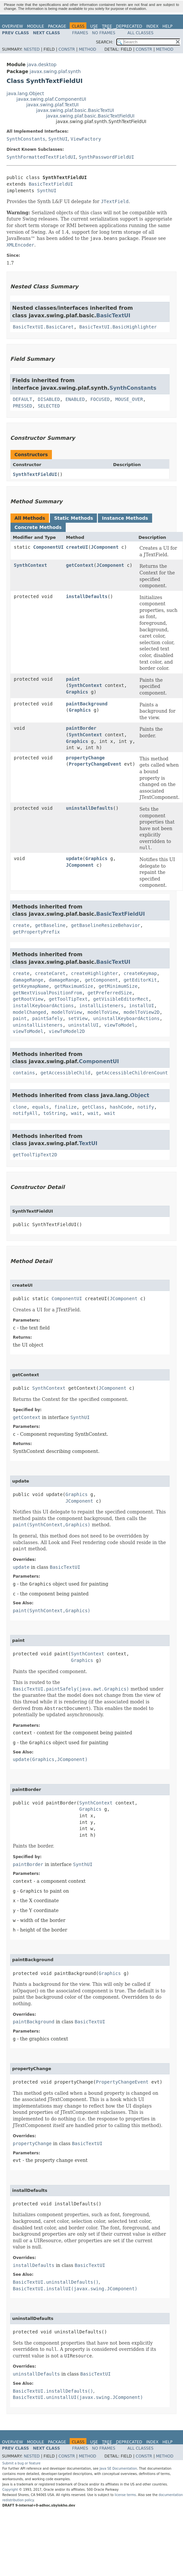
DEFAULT (22, 399)
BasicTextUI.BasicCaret (43, 326)
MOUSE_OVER (129, 399)
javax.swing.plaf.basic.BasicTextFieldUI (90, 115)
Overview (12, 26)
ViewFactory (86, 139)
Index (152, 26)
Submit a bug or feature (21, 2463)
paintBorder (81, 728)
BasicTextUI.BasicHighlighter (118, 326)
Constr (66, 49)
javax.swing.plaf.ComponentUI (51, 99)
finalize (65, 1107)
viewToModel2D (67, 1031)
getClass (93, 1107)
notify (145, 1107)
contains (24, 1072)
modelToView (67, 1012)
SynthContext (30, 565)
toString (54, 1113)
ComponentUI (48, 547)
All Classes (140, 33)
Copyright (10, 2489)
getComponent (101, 980)
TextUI (88, 1143)
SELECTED (49, 405)
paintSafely (47, 1018)
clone (20, 1107)
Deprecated (129, 26)
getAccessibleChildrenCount (132, 1072)
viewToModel (119, 1025)
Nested (31, 49)
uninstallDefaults (89, 808)
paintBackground (86, 703)
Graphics (77, 692)
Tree (107, 26)
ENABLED (75, 399)
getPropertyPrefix (36, 931)
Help (167, 26)
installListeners (101, 1005)
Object (139, 1095)
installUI (141, 1005)
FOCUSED (100, 399)
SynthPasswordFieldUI (106, 157)
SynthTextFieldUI (35, 474)
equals (40, 1107)
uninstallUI (83, 1025)
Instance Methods (125, 518)
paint (73, 679)
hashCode (121, 1107)
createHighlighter (94, 973)
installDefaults (86, 596)
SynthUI (58, 139)
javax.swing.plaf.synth (55, 71)
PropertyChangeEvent (95, 764)
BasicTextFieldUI (51, 184)
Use (94, 26)
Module (35, 26)
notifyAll (25, 1113)
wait (76, 1113)
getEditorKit (140, 980)
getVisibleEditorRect (121, 999)
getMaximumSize (73, 986)
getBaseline (50, 925)
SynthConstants (26, 139)
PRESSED (22, 405)
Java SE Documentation (118, 2468)
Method (87, 49)
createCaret (50, 973)
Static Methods (73, 518)
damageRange (28, 980)
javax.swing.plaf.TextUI (52, 104)
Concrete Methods (38, 527)
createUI (77, 547)
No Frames (103, 33)
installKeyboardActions (43, 1005)
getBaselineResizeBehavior (105, 925)
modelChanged (29, 1012)
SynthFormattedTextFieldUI (41, 157)
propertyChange (85, 757)
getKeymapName (31, 986)
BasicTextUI (113, 315)
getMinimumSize (118, 986)
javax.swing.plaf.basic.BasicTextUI (75, 110)
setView (78, 1018)
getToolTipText (68, 999)
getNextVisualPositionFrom (47, 992)
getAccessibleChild (65, 1072)
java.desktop (42, 64)
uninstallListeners (38, 1025)
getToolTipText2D (35, 1154)
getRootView (28, 999)
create (21, 925)
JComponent (105, 547)
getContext (80, 565)
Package (57, 26)
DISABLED (49, 399)
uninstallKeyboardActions (126, 1018)
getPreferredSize (110, 992)
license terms (125, 2495)
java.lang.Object (25, 93)
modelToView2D (142, 1012)
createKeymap (140, 973)
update (74, 858)
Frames (80, 33)
